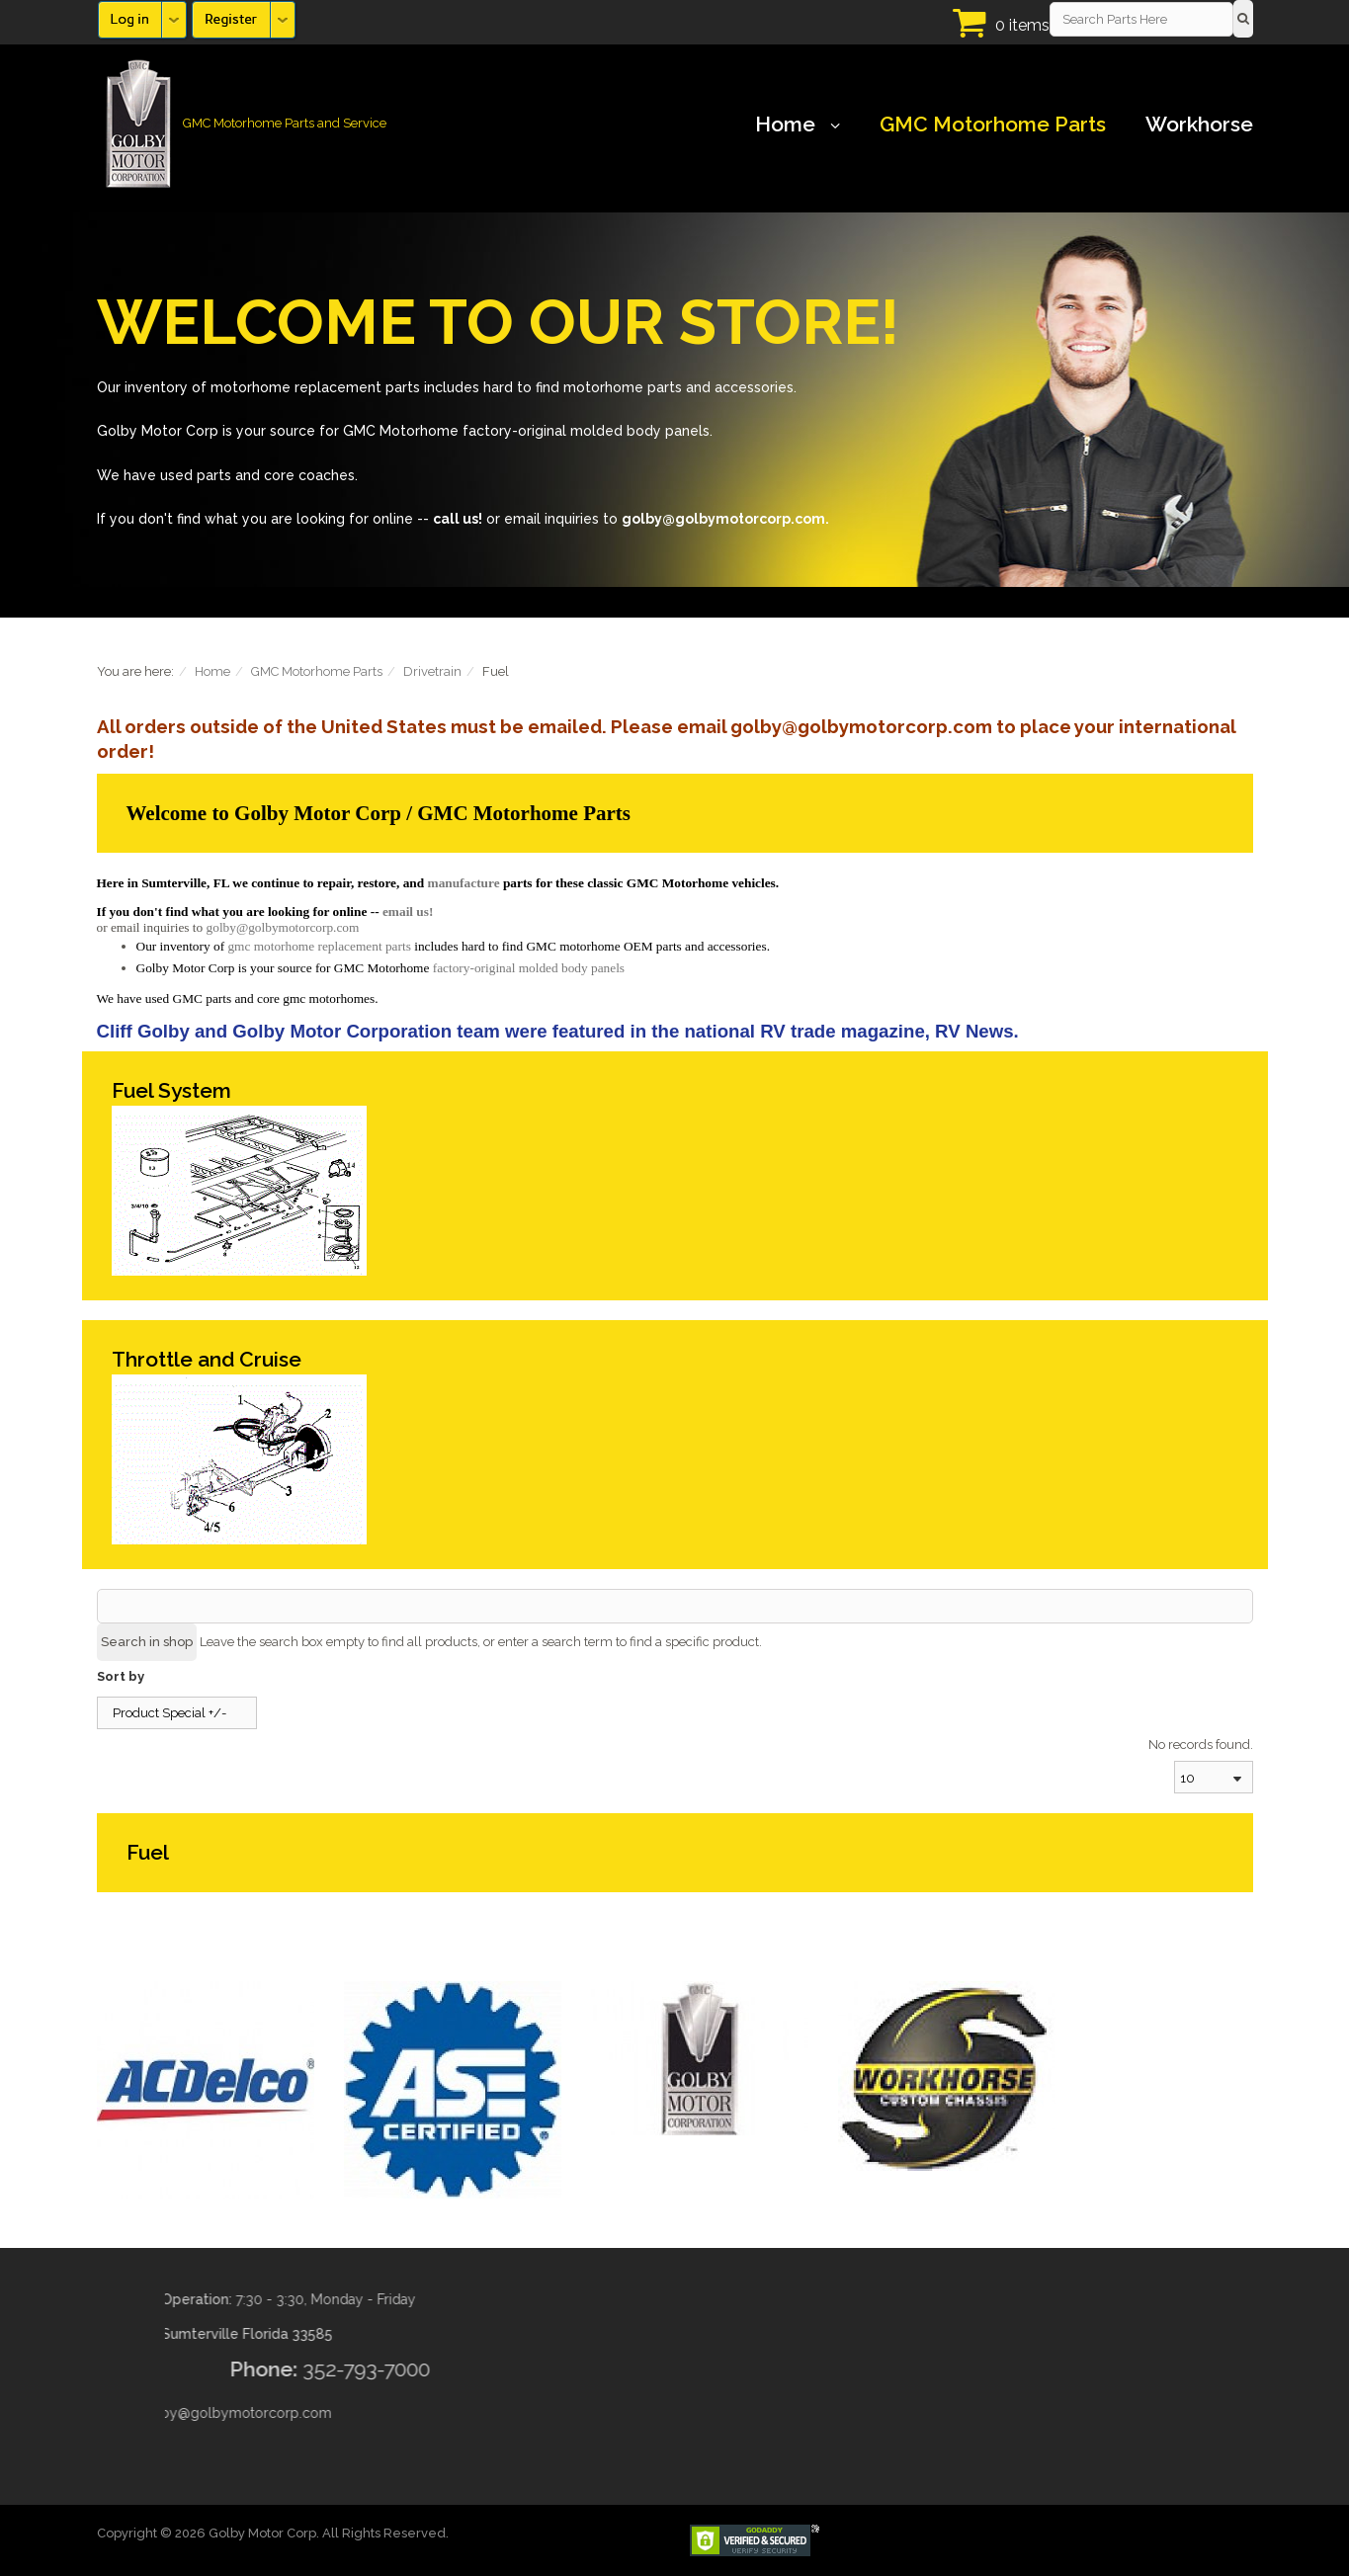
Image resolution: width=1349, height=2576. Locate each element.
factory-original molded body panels (529, 967)
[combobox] (1213, 1777)
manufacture (464, 882)
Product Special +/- (169, 1712)
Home (797, 124)
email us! (407, 911)
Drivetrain (432, 671)
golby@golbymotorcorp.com (283, 927)
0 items (1022, 25)
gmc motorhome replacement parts (318, 946)
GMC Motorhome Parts (993, 124)
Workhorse (1199, 124)
